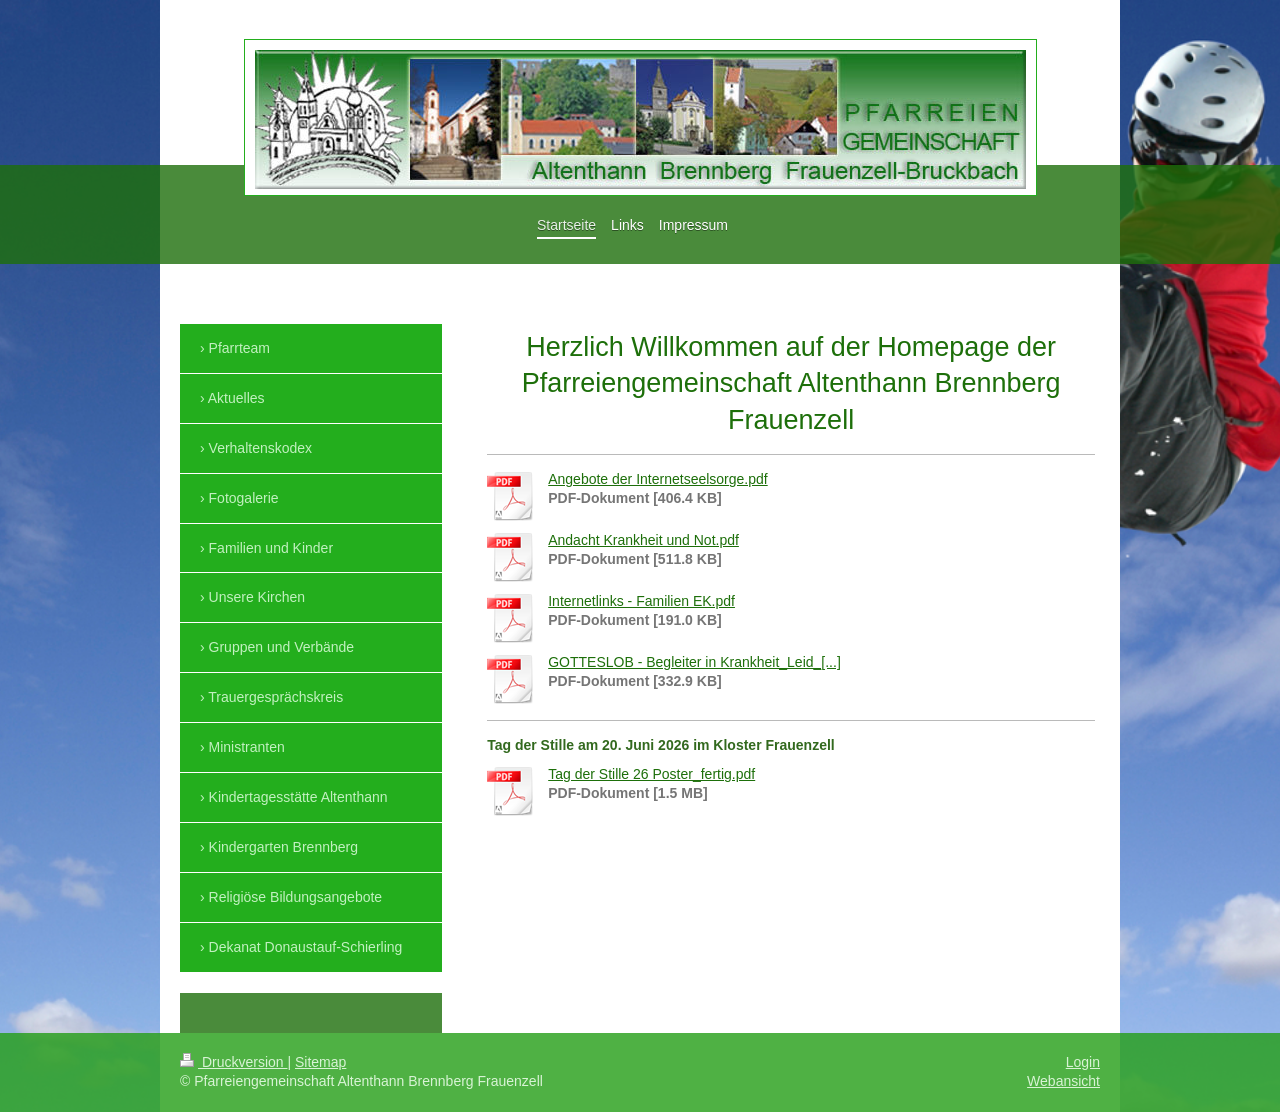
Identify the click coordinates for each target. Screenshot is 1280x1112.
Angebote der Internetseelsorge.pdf (658, 479)
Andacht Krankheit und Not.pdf (643, 540)
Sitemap (320, 1062)
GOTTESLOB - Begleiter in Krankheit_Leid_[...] (694, 662)
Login (1083, 1062)
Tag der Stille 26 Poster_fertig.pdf (651, 774)
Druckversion (233, 1062)
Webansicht (1063, 1081)
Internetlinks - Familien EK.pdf (641, 601)
